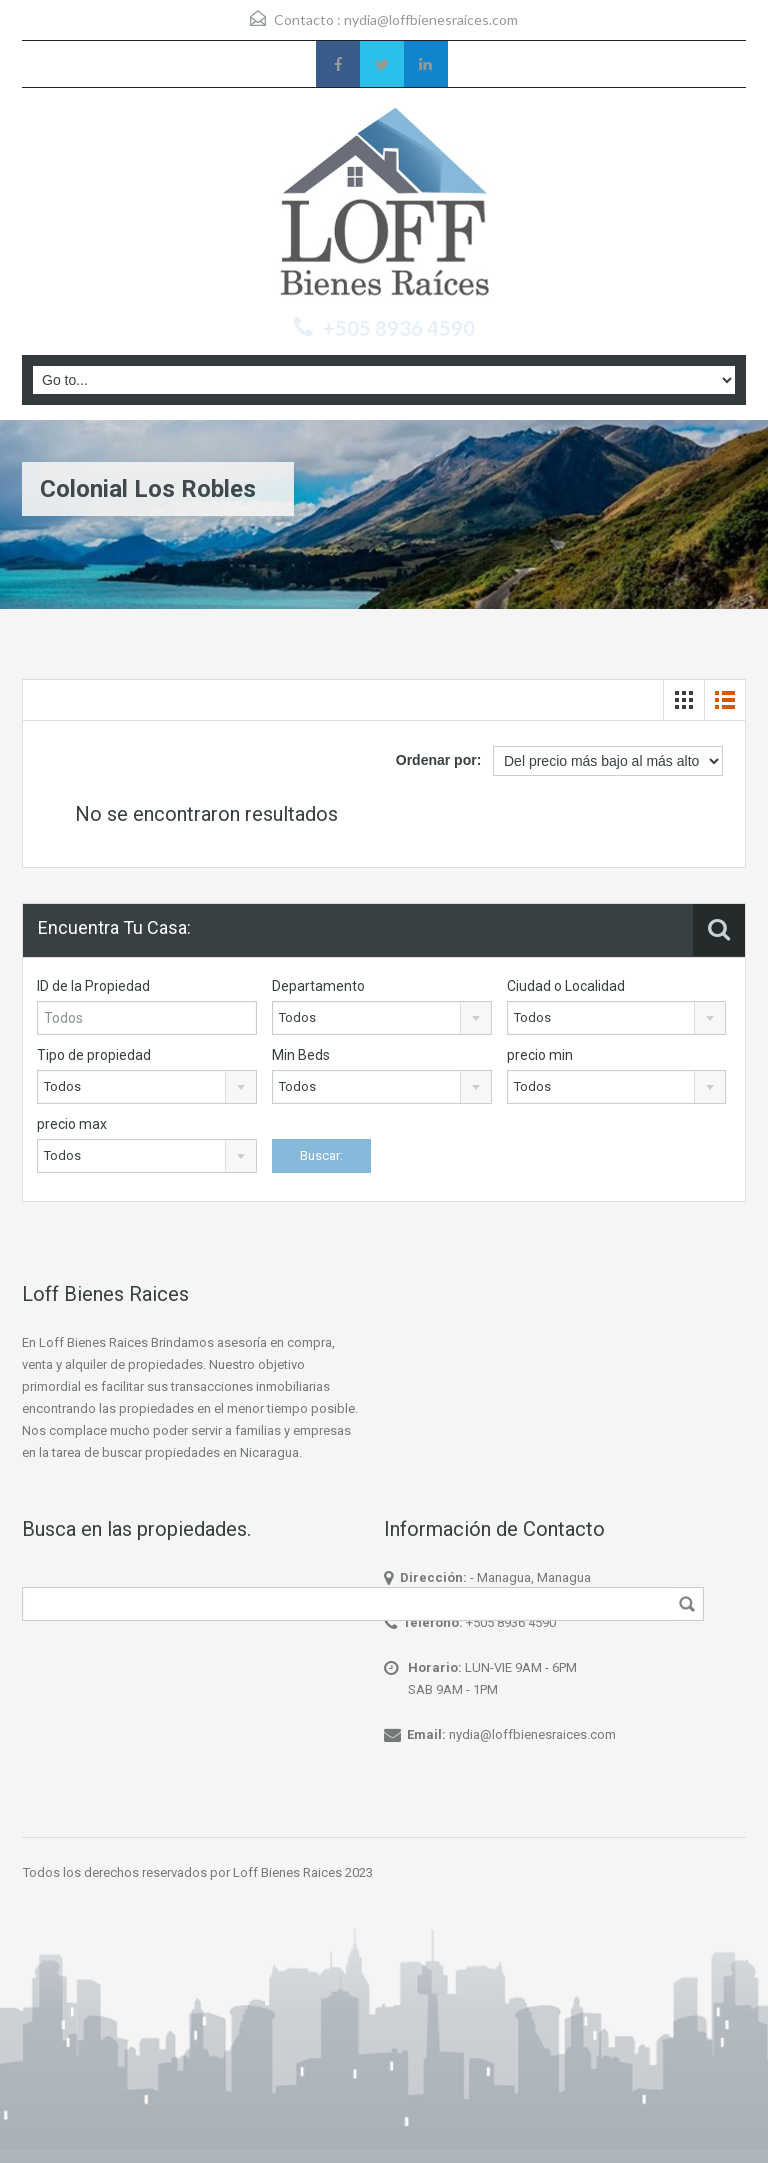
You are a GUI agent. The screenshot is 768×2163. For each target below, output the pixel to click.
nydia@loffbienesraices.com (431, 19)
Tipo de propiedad (94, 1055)
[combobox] (382, 1018)
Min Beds (301, 1055)
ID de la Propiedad (93, 986)
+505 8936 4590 (511, 1622)
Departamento (318, 986)
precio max (72, 1124)
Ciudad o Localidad (566, 986)
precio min (540, 1055)
